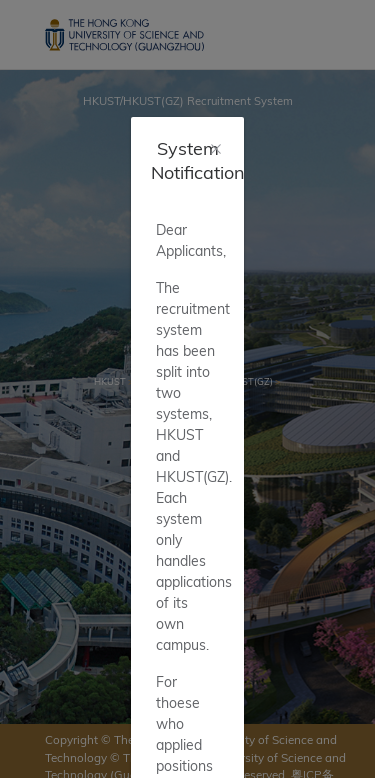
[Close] (216, 149)
